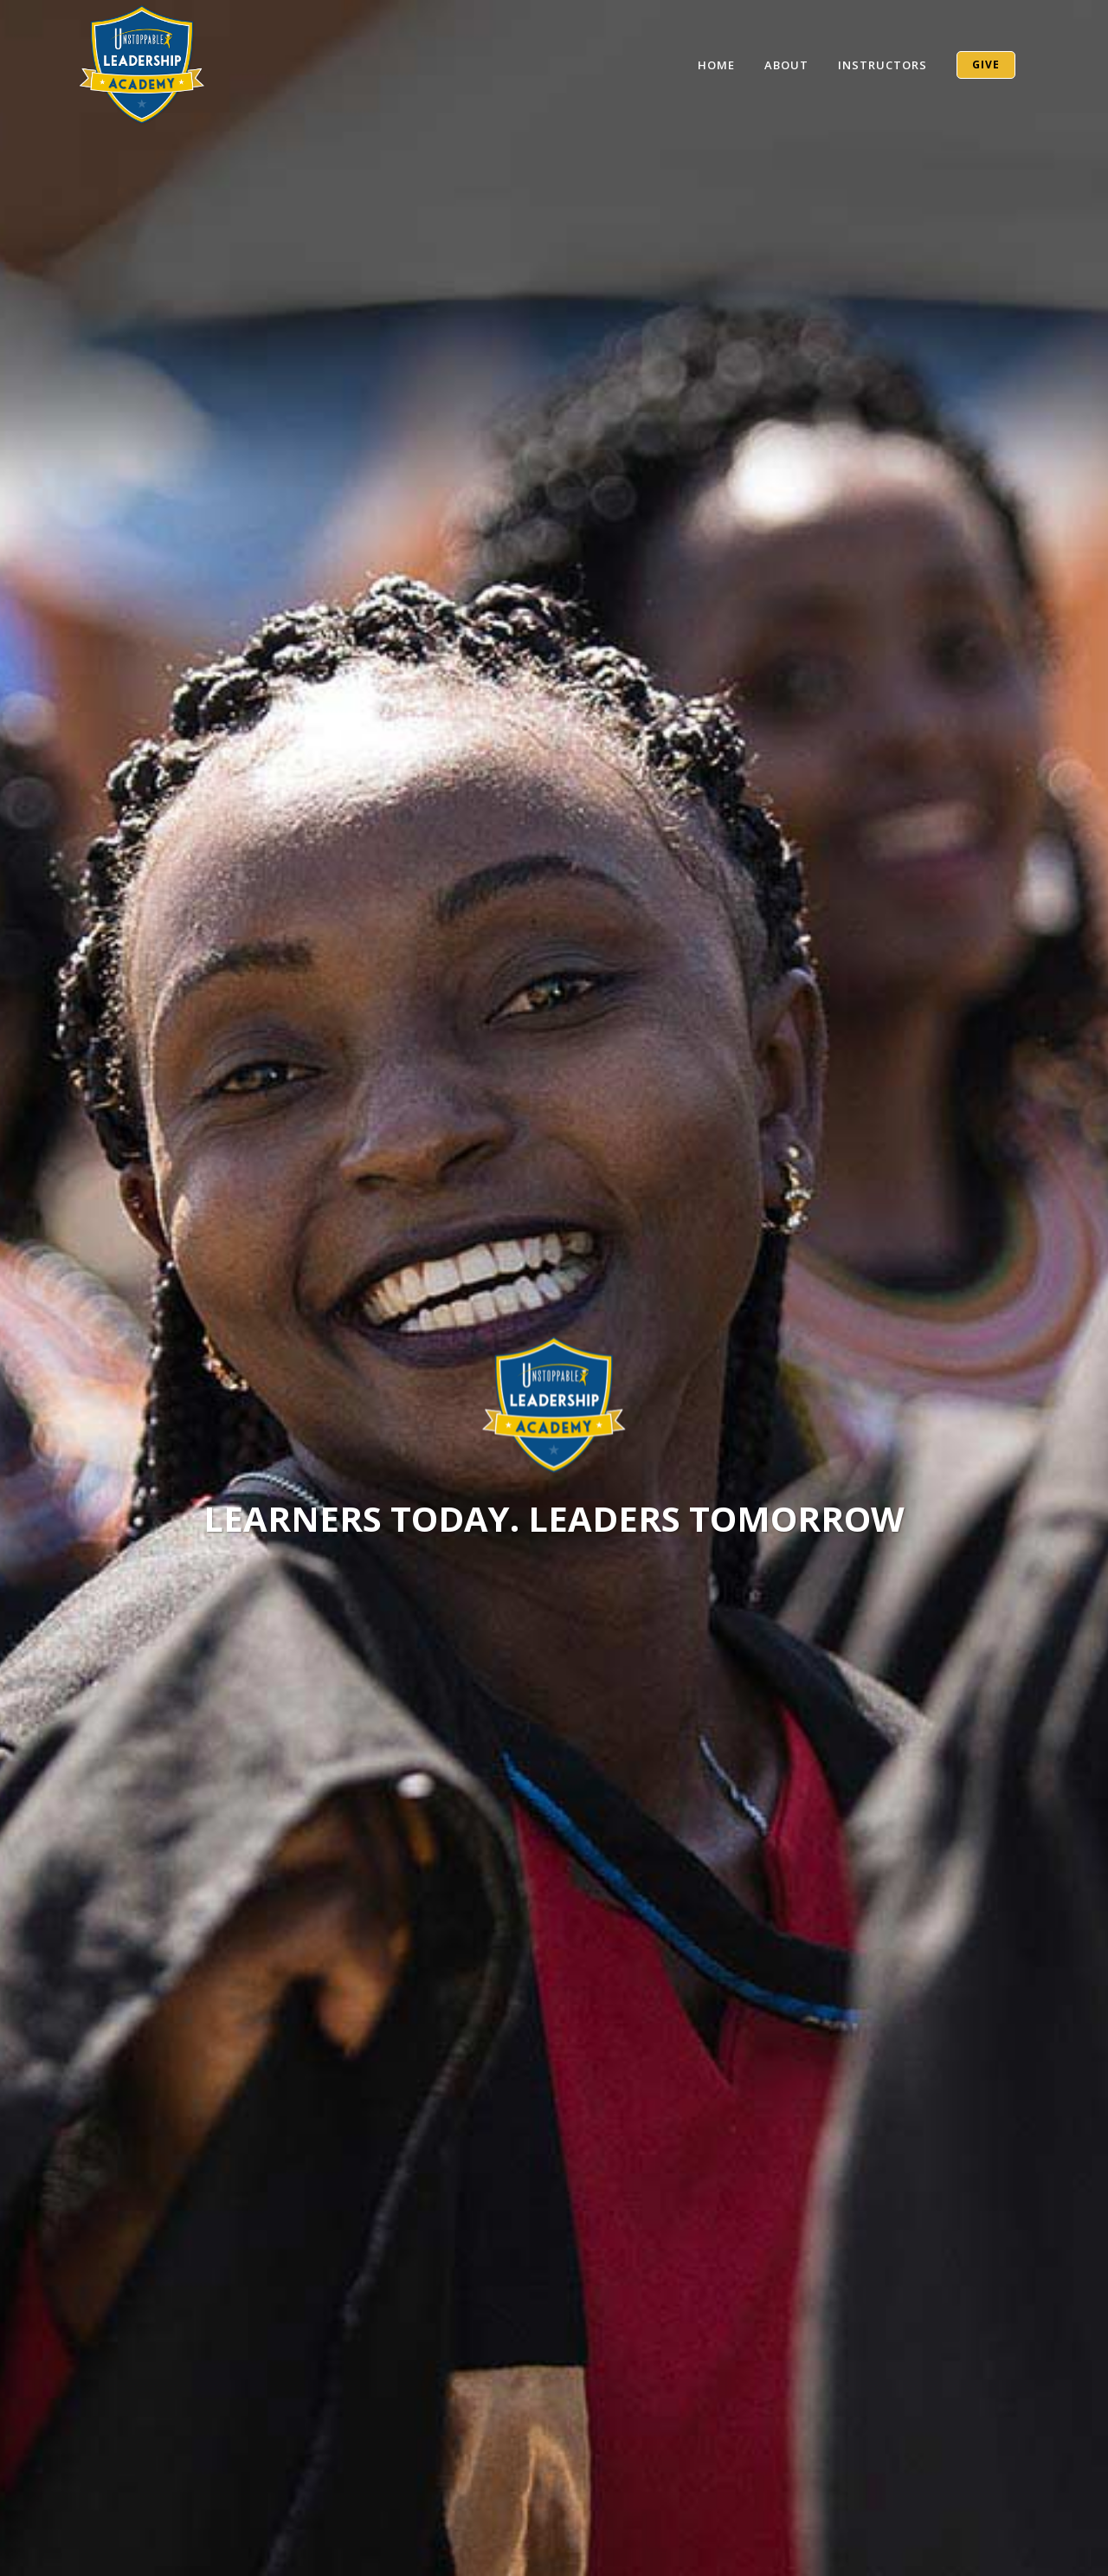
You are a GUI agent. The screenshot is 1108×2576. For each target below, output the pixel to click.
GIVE (986, 64)
